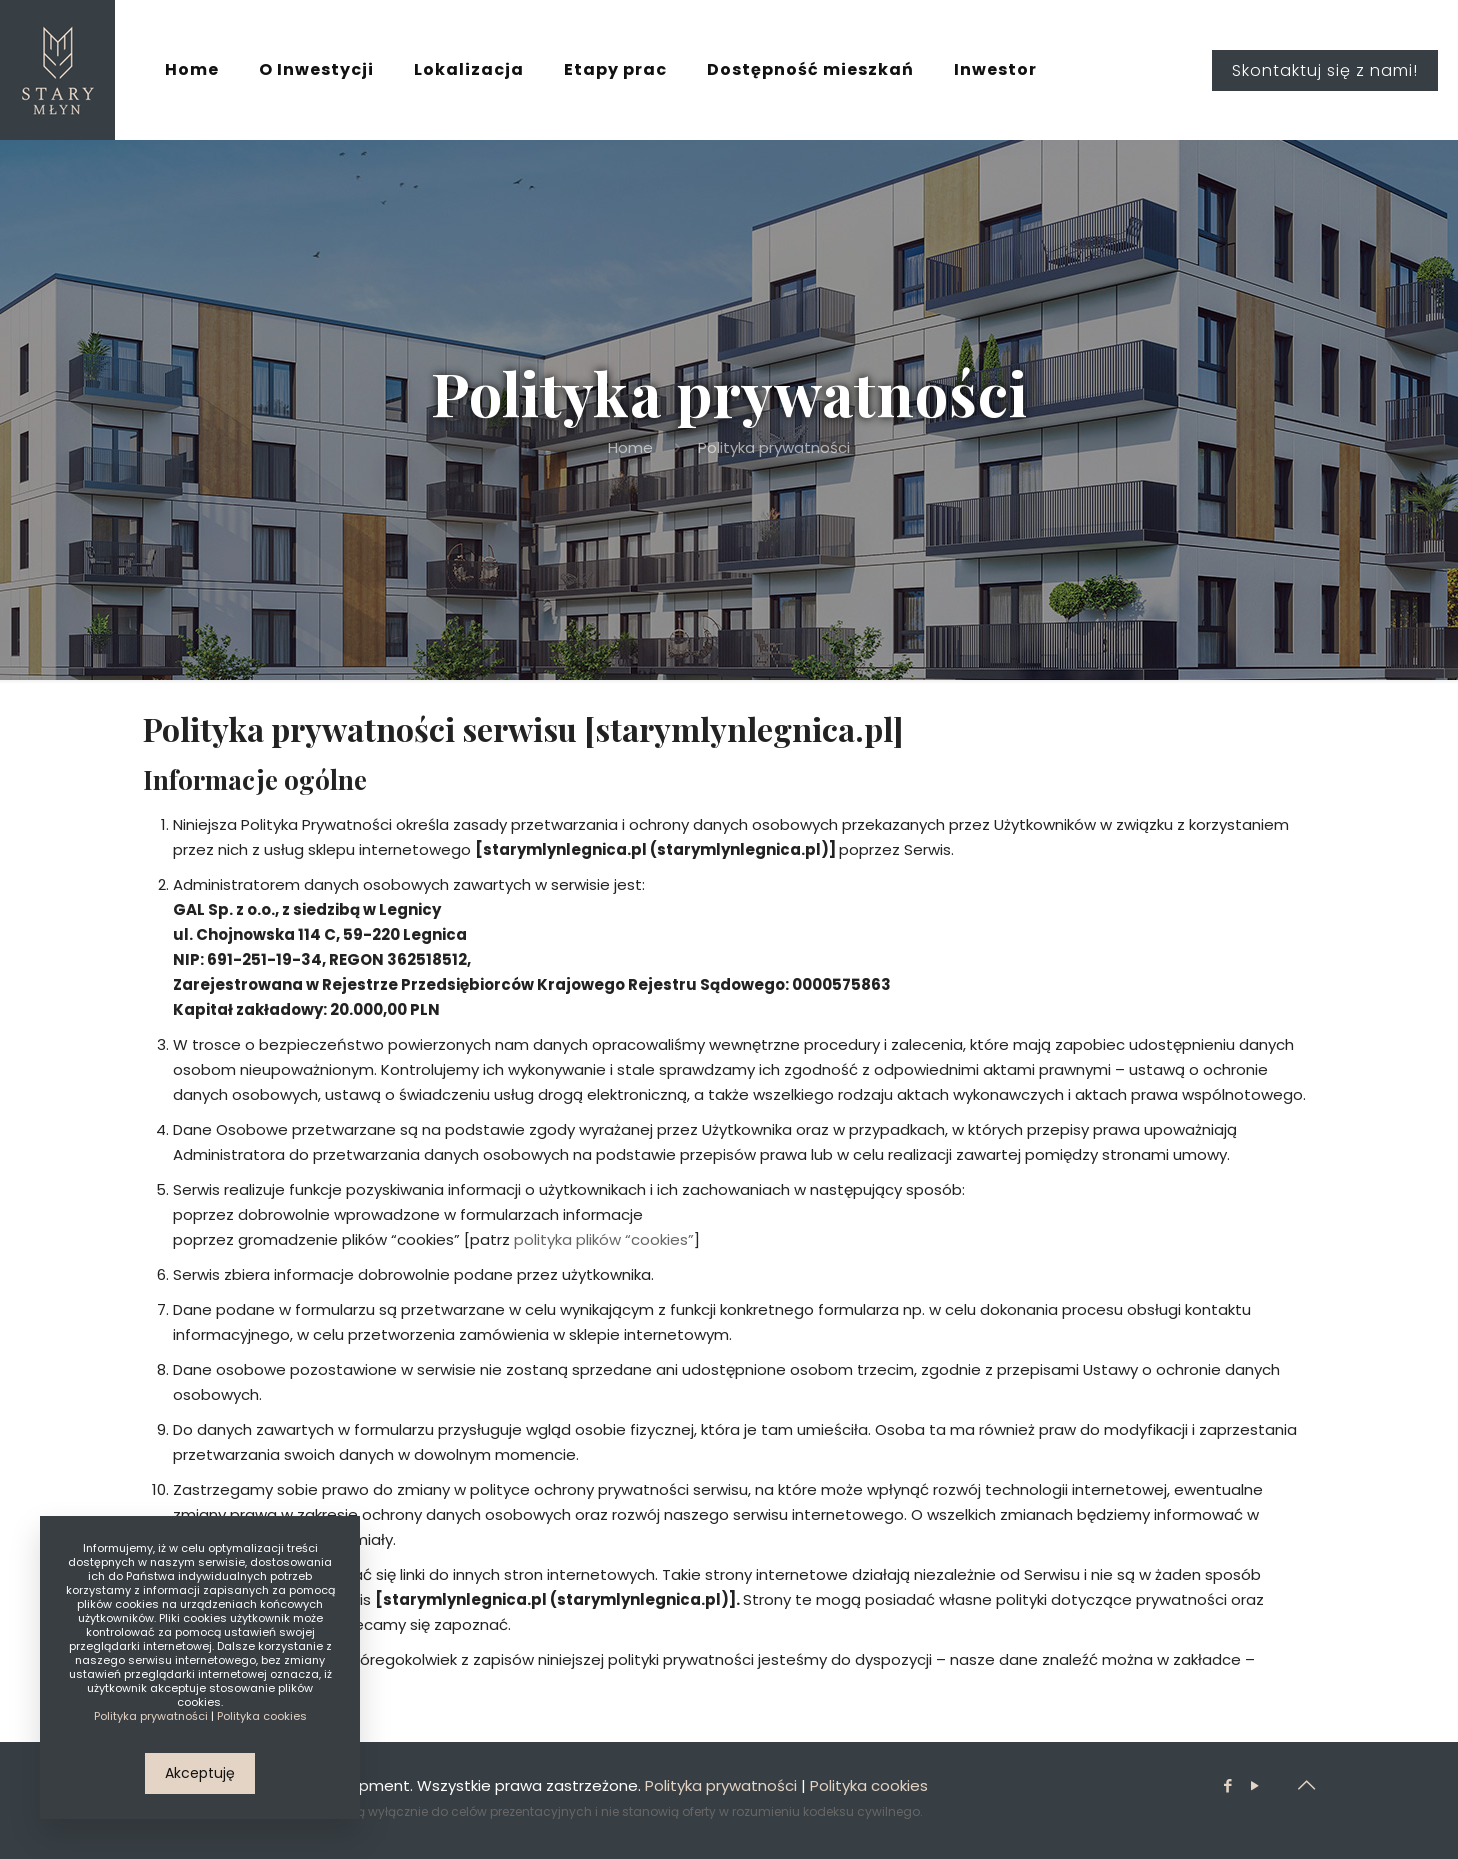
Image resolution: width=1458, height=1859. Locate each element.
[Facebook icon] (1227, 1785)
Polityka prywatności (721, 1785)
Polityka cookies (869, 1785)
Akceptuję (200, 1773)
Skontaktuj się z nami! (1325, 70)
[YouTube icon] (1254, 1785)
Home (630, 447)
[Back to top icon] (1306, 1785)
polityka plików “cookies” (604, 1239)
